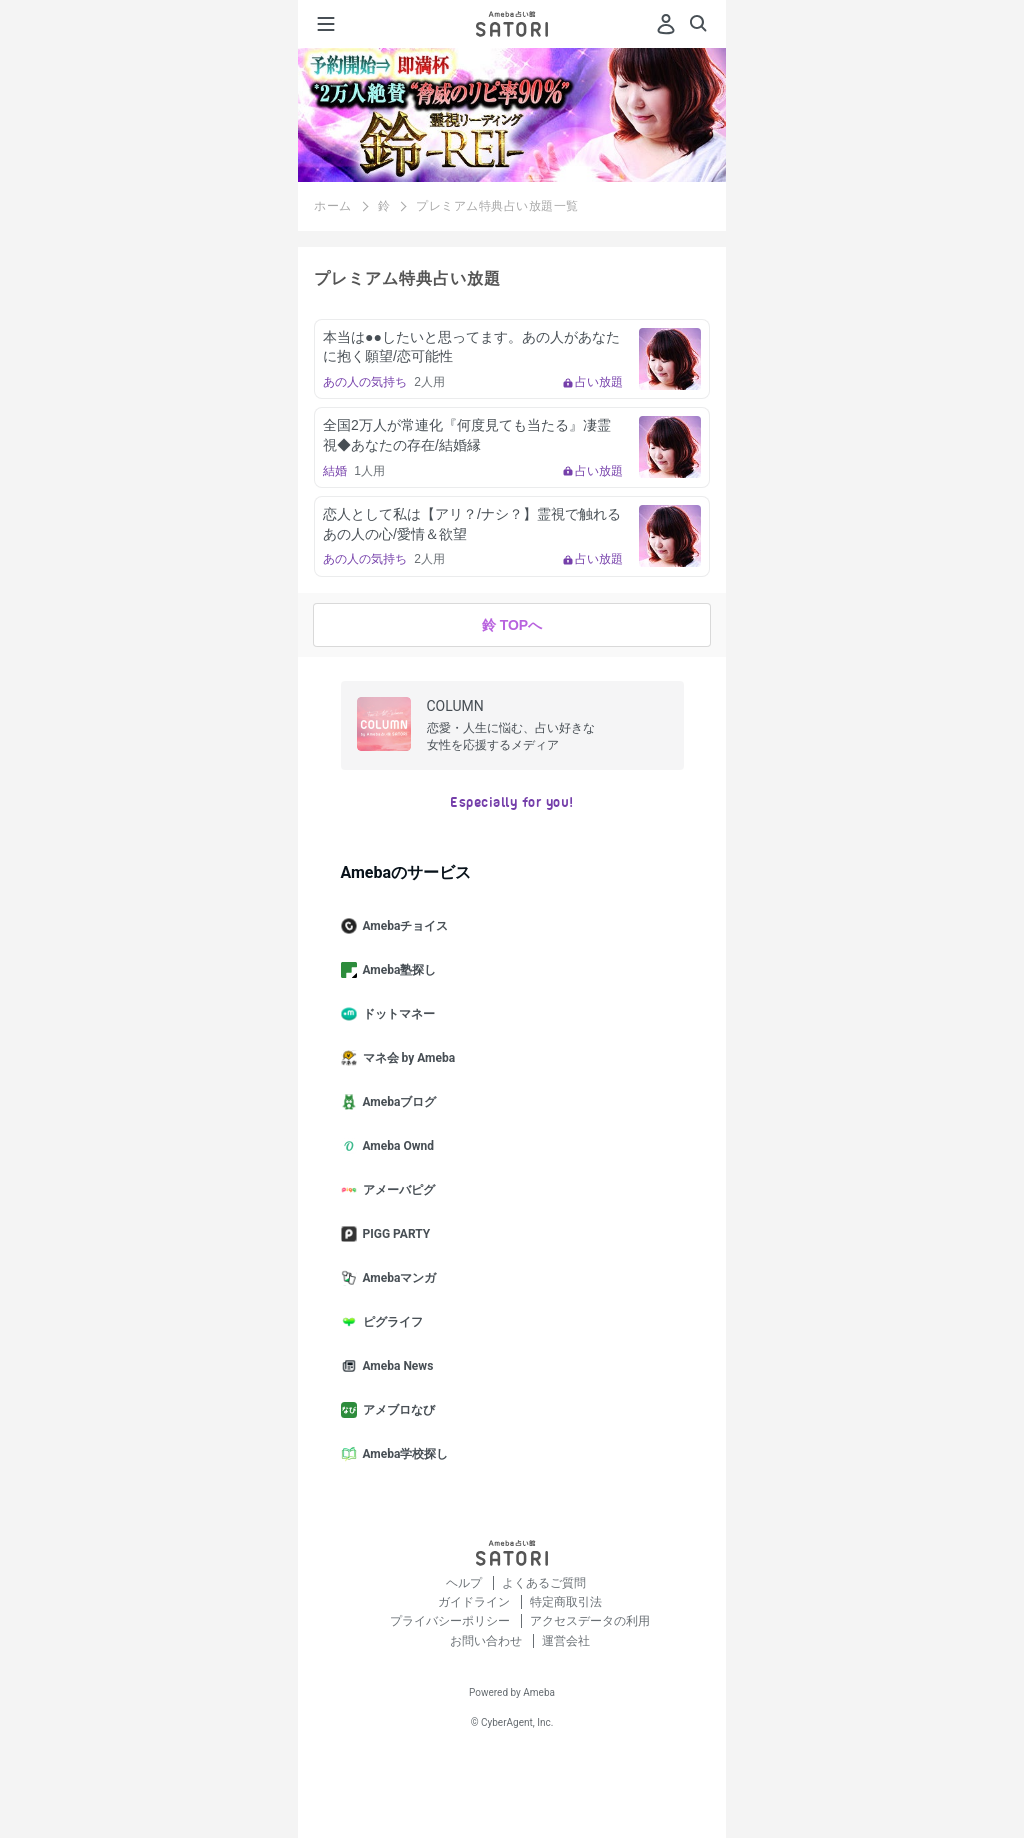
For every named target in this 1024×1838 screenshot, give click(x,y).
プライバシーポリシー (451, 1621)
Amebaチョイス (403, 926)
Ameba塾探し (397, 970)
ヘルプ (465, 1583)
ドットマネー (396, 1014)
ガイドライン (475, 1602)
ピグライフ (390, 1322)
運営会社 (566, 1641)
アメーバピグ (396, 1190)
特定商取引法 (566, 1602)
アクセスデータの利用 (590, 1621)
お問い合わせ (487, 1641)
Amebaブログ (397, 1102)
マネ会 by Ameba (406, 1058)
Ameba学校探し (403, 1454)
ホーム (333, 206)
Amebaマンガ (397, 1278)
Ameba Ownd (395, 1146)
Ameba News (395, 1366)
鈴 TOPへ (512, 625)
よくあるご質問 (544, 1583)
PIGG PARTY (394, 1234)
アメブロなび (396, 1410)
